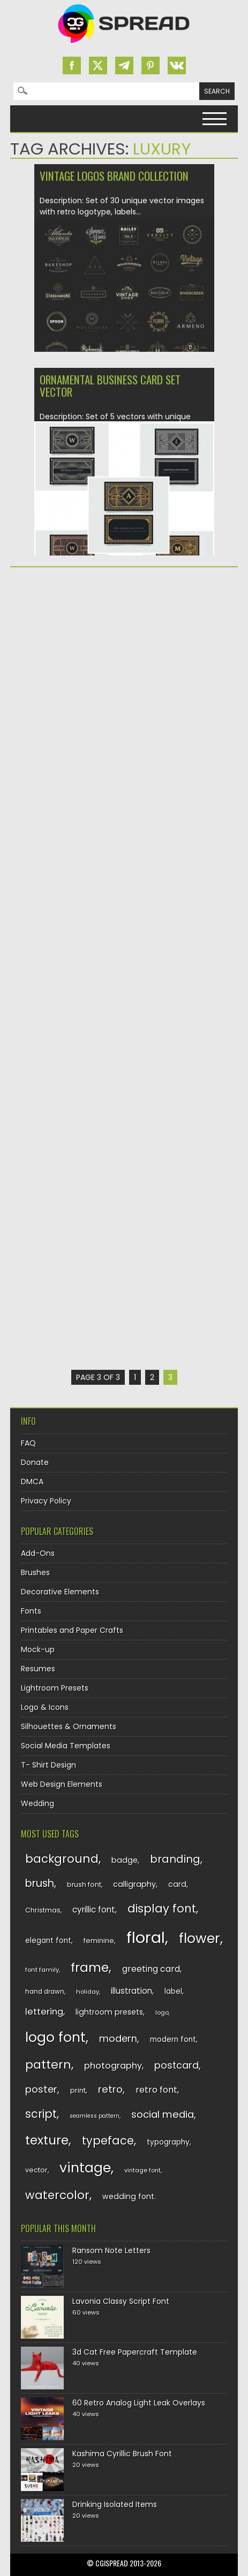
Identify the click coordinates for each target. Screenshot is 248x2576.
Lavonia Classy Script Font (120, 2301)
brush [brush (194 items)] (39, 1883)
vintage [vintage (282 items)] (85, 2167)
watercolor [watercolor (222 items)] (57, 2195)
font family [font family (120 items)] (42, 1969)
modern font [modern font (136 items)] (173, 2039)
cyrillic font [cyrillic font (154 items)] (93, 1909)
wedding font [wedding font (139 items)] (128, 2196)
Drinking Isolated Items (114, 2504)
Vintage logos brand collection (114, 175)
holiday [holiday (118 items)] (87, 1991)
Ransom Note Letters (111, 2250)
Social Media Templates (65, 1745)
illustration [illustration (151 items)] (131, 1990)
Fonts (31, 1611)
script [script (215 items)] (41, 2114)
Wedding (37, 1803)
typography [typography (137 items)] (168, 2142)
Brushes (35, 1572)
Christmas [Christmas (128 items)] (43, 1910)
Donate (35, 1462)
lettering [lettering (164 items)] (44, 2012)
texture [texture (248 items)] (47, 2140)
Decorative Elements (60, 1591)
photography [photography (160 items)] (113, 2066)
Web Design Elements (61, 1784)
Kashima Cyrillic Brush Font (122, 2453)
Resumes (38, 1668)
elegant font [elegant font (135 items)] (48, 1940)
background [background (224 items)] (62, 1858)
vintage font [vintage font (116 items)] (142, 2170)
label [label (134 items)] (173, 1991)
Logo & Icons (45, 1707)
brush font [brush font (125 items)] (84, 1884)
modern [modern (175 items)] (118, 2038)
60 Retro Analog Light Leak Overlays (138, 2402)
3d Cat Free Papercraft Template (134, 2352)
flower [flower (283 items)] (199, 1938)
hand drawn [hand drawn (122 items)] (44, 1991)
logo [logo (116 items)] (162, 2012)
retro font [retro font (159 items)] (156, 2090)
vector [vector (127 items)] (36, 2169)
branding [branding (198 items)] (175, 1859)
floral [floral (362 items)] (145, 1937)
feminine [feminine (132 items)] (99, 1940)
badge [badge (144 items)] (124, 1860)
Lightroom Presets (54, 1688)
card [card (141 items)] (177, 1884)
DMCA (32, 1481)
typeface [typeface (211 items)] (108, 2140)
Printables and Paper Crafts (72, 1630)
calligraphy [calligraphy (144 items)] (134, 1884)
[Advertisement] (124, 707)
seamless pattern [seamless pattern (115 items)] (94, 2116)
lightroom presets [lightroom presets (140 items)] (109, 2012)
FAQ (28, 1443)
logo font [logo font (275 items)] (55, 2037)
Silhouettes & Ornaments (68, 1726)
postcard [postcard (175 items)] (176, 2065)
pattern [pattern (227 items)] (48, 2064)
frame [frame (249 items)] (90, 1967)
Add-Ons (38, 1553)
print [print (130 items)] (78, 2090)
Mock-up (38, 1649)
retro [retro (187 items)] (110, 2089)
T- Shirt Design (48, 1765)
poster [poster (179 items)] (41, 2089)
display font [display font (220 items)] (161, 1908)
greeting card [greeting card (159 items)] (151, 1969)
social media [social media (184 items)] (162, 2114)
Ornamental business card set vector (110, 385)
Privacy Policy (46, 1500)
